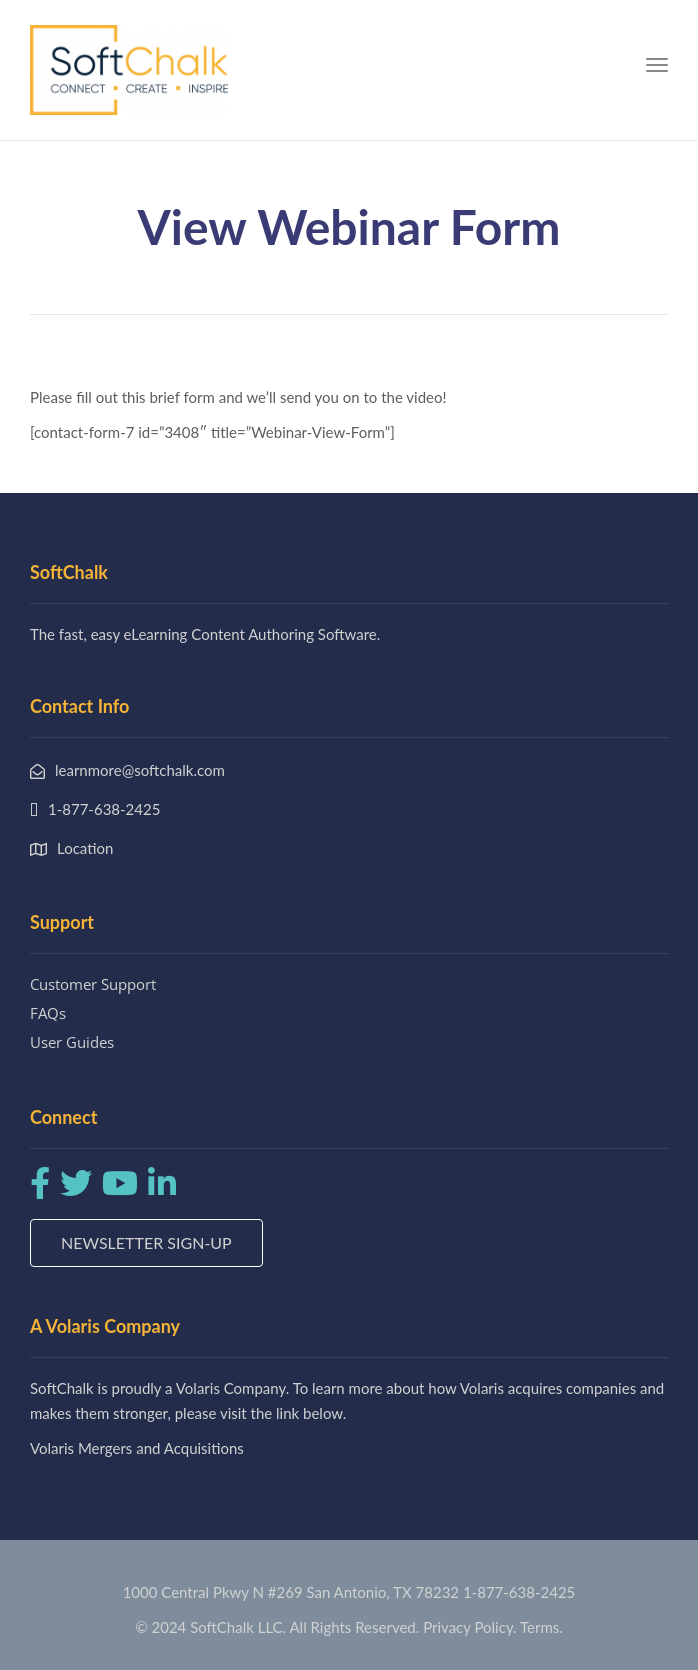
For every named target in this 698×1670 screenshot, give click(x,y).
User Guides (72, 1042)
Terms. (541, 1627)
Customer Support (93, 984)
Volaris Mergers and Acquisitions (137, 1448)
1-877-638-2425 (519, 1592)
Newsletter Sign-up (146, 1242)
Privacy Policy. (470, 1627)
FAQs (48, 1013)
